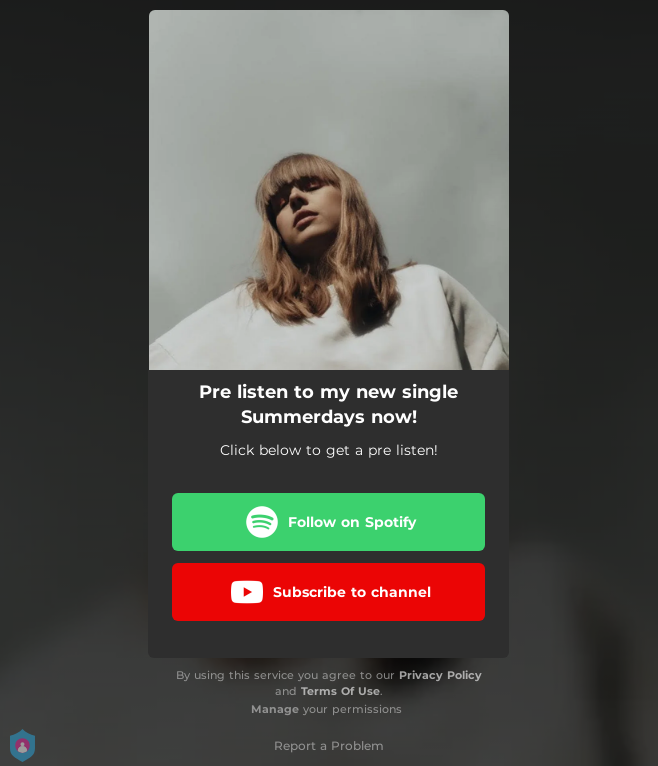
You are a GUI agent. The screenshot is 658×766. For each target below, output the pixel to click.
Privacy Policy (440, 675)
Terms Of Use (340, 691)
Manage (275, 709)
